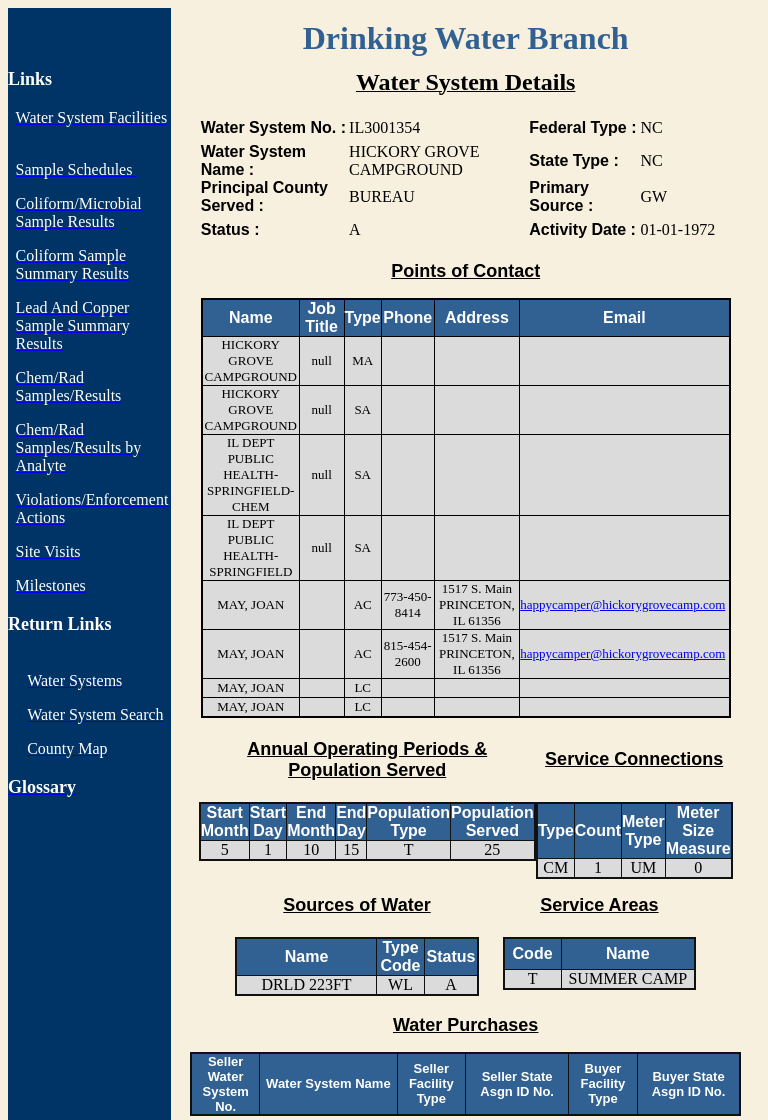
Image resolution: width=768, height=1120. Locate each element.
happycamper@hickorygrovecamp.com (622, 604)
